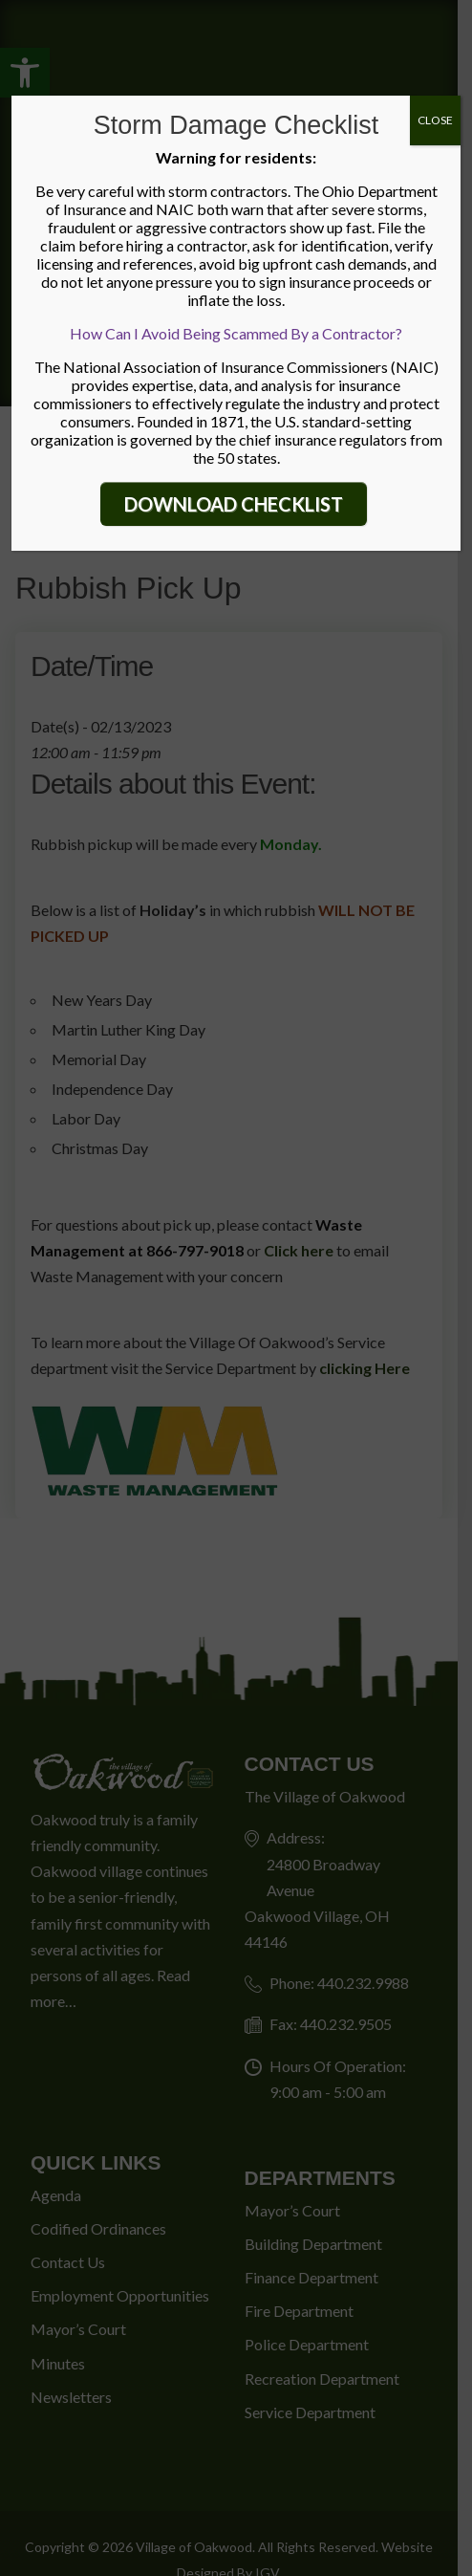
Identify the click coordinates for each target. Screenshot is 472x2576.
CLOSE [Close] (435, 120)
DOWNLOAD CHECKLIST (233, 503)
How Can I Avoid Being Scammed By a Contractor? (236, 333)
